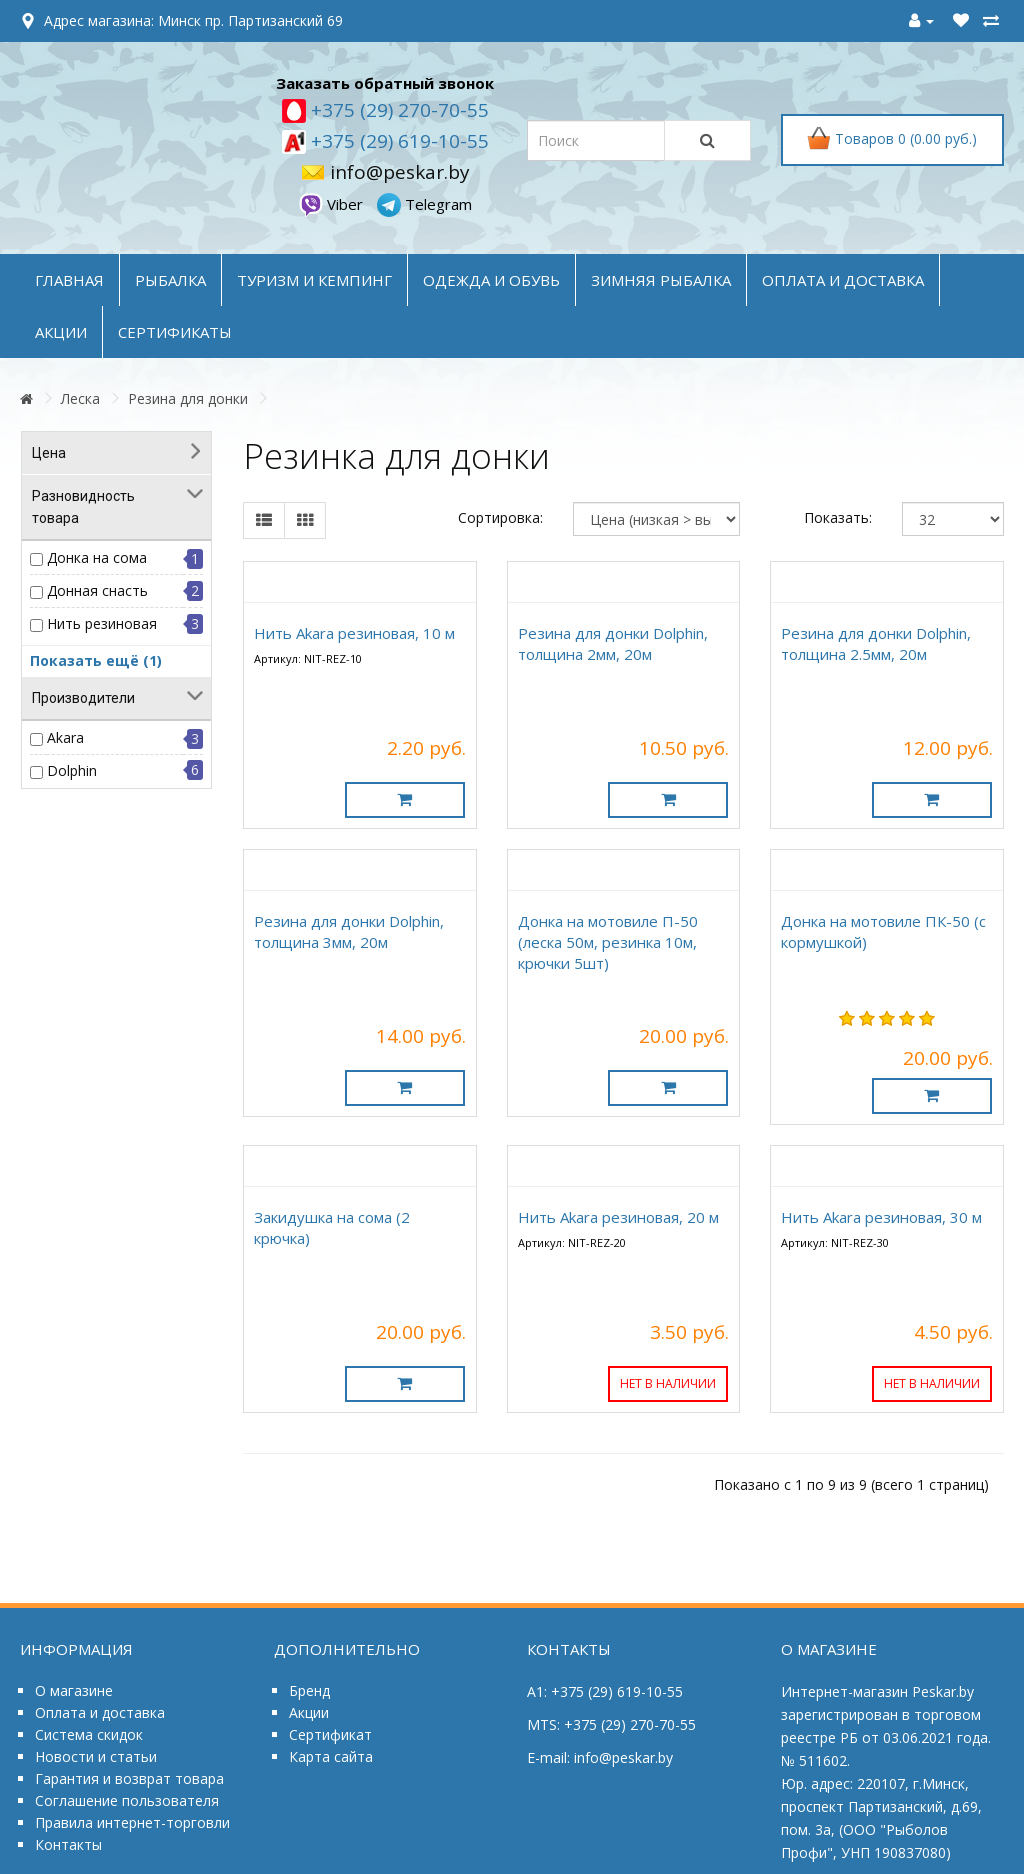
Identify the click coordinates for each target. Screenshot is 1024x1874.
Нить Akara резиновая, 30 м (881, 1217)
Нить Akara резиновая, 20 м (618, 1217)
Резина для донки (188, 398)
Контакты (68, 1844)
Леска (80, 398)
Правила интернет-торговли (132, 1822)
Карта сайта (331, 1756)
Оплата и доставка (100, 1712)
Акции (309, 1712)
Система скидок (89, 1734)
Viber (333, 204)
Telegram (424, 204)
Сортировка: (500, 517)
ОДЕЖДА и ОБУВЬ (491, 280)
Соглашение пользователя (127, 1800)
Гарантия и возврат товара (129, 1778)
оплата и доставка (843, 280)
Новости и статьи (96, 1756)
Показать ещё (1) (96, 660)
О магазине (74, 1690)
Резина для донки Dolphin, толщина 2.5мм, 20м (876, 643)
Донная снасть (97, 590)
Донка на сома (97, 557)
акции (61, 332)
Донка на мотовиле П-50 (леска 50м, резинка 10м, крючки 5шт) (608, 942)
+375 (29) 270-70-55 (397, 110)
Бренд (309, 1690)
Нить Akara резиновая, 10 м (354, 633)
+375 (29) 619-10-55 (397, 141)
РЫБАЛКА (170, 280)
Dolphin (72, 770)
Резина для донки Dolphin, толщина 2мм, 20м (613, 643)
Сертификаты (175, 332)
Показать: (838, 517)
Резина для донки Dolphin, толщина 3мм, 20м (349, 931)
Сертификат (330, 1734)
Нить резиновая (102, 623)
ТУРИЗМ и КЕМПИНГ (314, 280)
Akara (65, 737)
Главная (69, 280)
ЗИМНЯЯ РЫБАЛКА (661, 280)
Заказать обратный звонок (385, 83)
